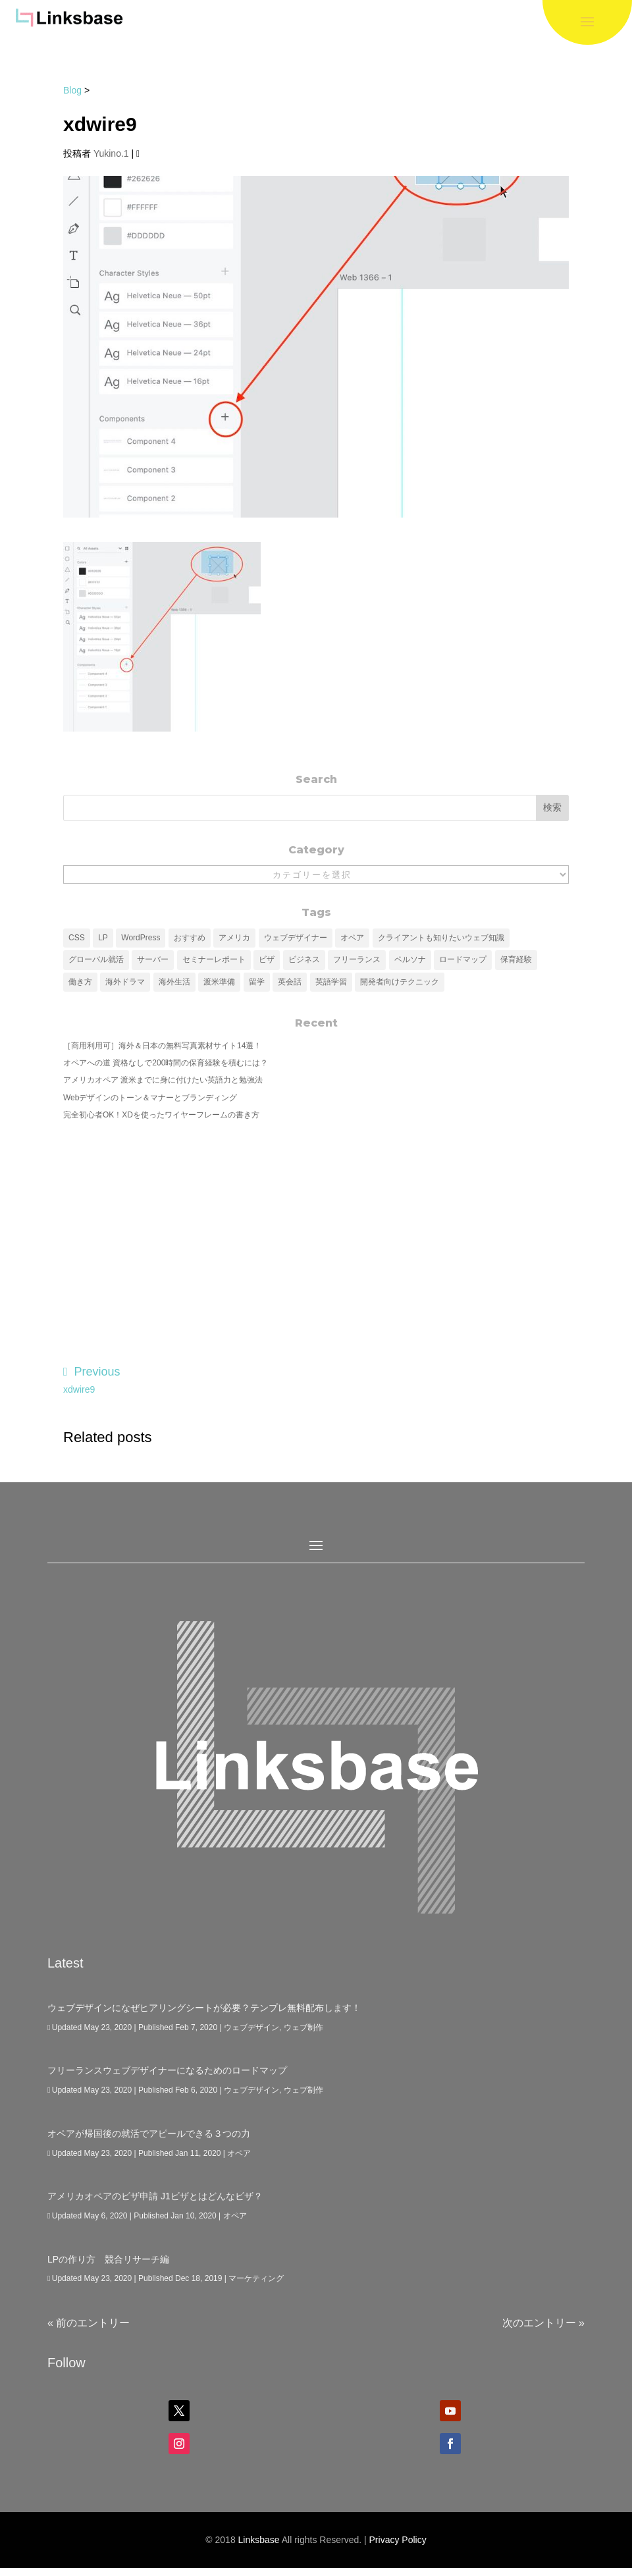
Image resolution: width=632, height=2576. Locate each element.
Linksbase (259, 2540)
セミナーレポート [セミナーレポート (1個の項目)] (214, 959)
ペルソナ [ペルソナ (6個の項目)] (410, 959)
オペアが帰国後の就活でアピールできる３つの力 (148, 2133)
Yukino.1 (111, 153)
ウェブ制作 (303, 2027)
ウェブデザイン (251, 2027)
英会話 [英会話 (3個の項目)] (290, 981)
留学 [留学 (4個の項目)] (257, 981)
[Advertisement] (316, 1233)
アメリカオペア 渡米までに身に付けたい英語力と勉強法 (163, 1080)
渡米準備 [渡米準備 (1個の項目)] (219, 981)
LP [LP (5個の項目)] (103, 937)
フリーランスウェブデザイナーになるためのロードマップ (167, 2070)
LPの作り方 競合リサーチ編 (108, 2259)
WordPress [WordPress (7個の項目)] (140, 937)
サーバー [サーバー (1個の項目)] (153, 959)
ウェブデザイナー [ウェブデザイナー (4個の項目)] (295, 937)
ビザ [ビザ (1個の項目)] (267, 959)
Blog (72, 90)
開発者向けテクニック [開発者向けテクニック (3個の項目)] (399, 981)
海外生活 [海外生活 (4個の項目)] (174, 981)
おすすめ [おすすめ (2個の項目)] (189, 937)
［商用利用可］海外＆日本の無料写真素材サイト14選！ (162, 1045)
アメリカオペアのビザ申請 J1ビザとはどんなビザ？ (155, 2196)
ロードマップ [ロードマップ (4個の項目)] (463, 959)
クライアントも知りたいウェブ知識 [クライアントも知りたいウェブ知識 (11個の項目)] (441, 937)
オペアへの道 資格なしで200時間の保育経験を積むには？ (165, 1062)
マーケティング (256, 2278)
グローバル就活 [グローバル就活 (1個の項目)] (96, 959)
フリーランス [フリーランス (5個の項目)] (357, 959)
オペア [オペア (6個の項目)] (352, 937)
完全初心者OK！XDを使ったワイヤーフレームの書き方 (161, 1114)
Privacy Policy (398, 2540)
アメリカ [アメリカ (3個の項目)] (234, 937)
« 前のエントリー (88, 2322)
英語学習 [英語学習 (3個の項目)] (331, 981)
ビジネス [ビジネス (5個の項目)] (304, 959)
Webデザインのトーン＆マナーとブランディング (150, 1097)
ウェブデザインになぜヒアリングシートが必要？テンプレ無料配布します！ (204, 2007)
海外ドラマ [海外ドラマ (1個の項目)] (125, 981)
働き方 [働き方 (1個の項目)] (80, 981)
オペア (239, 2153)
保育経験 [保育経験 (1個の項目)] (516, 959)
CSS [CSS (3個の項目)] (76, 937)
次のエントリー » (543, 2322)
